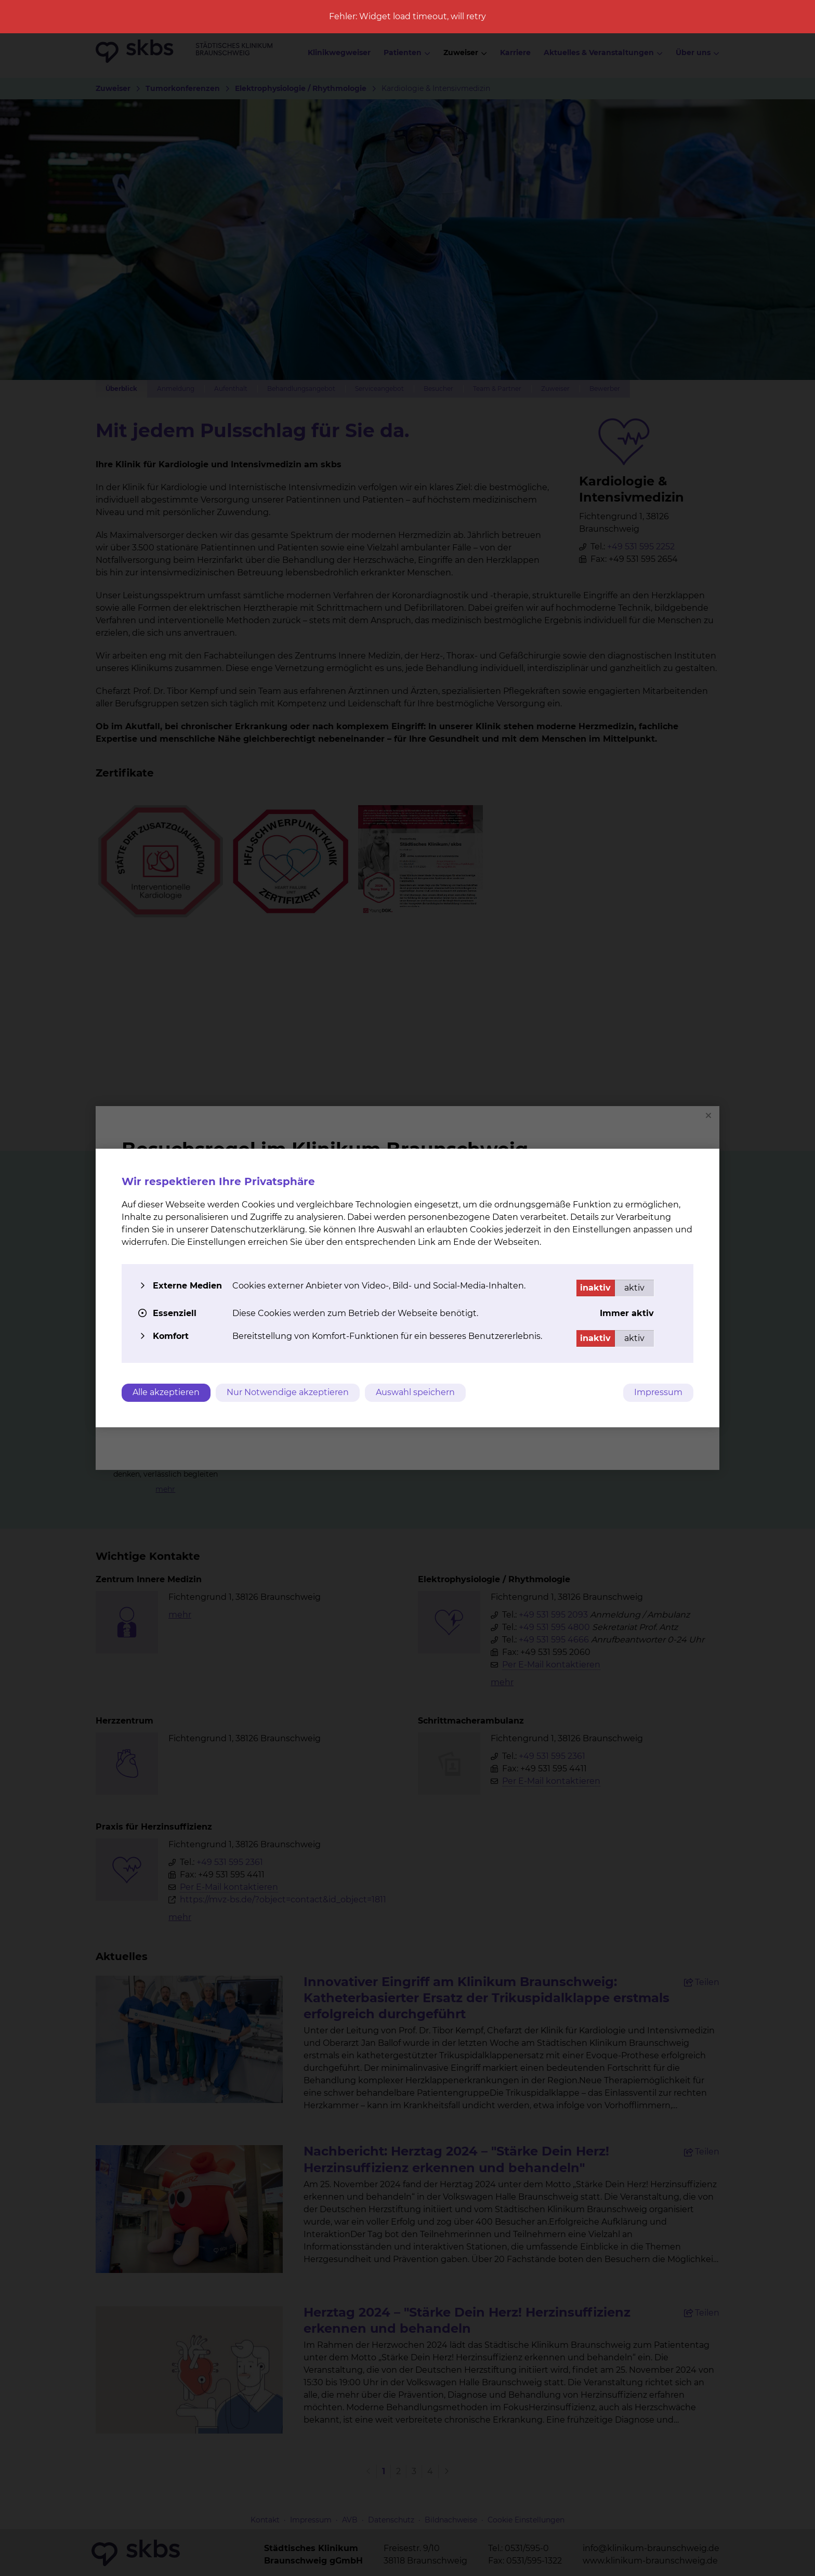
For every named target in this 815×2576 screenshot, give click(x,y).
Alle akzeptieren (166, 1392)
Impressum (658, 1392)
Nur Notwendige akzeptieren (288, 1392)
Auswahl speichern (415, 1392)
